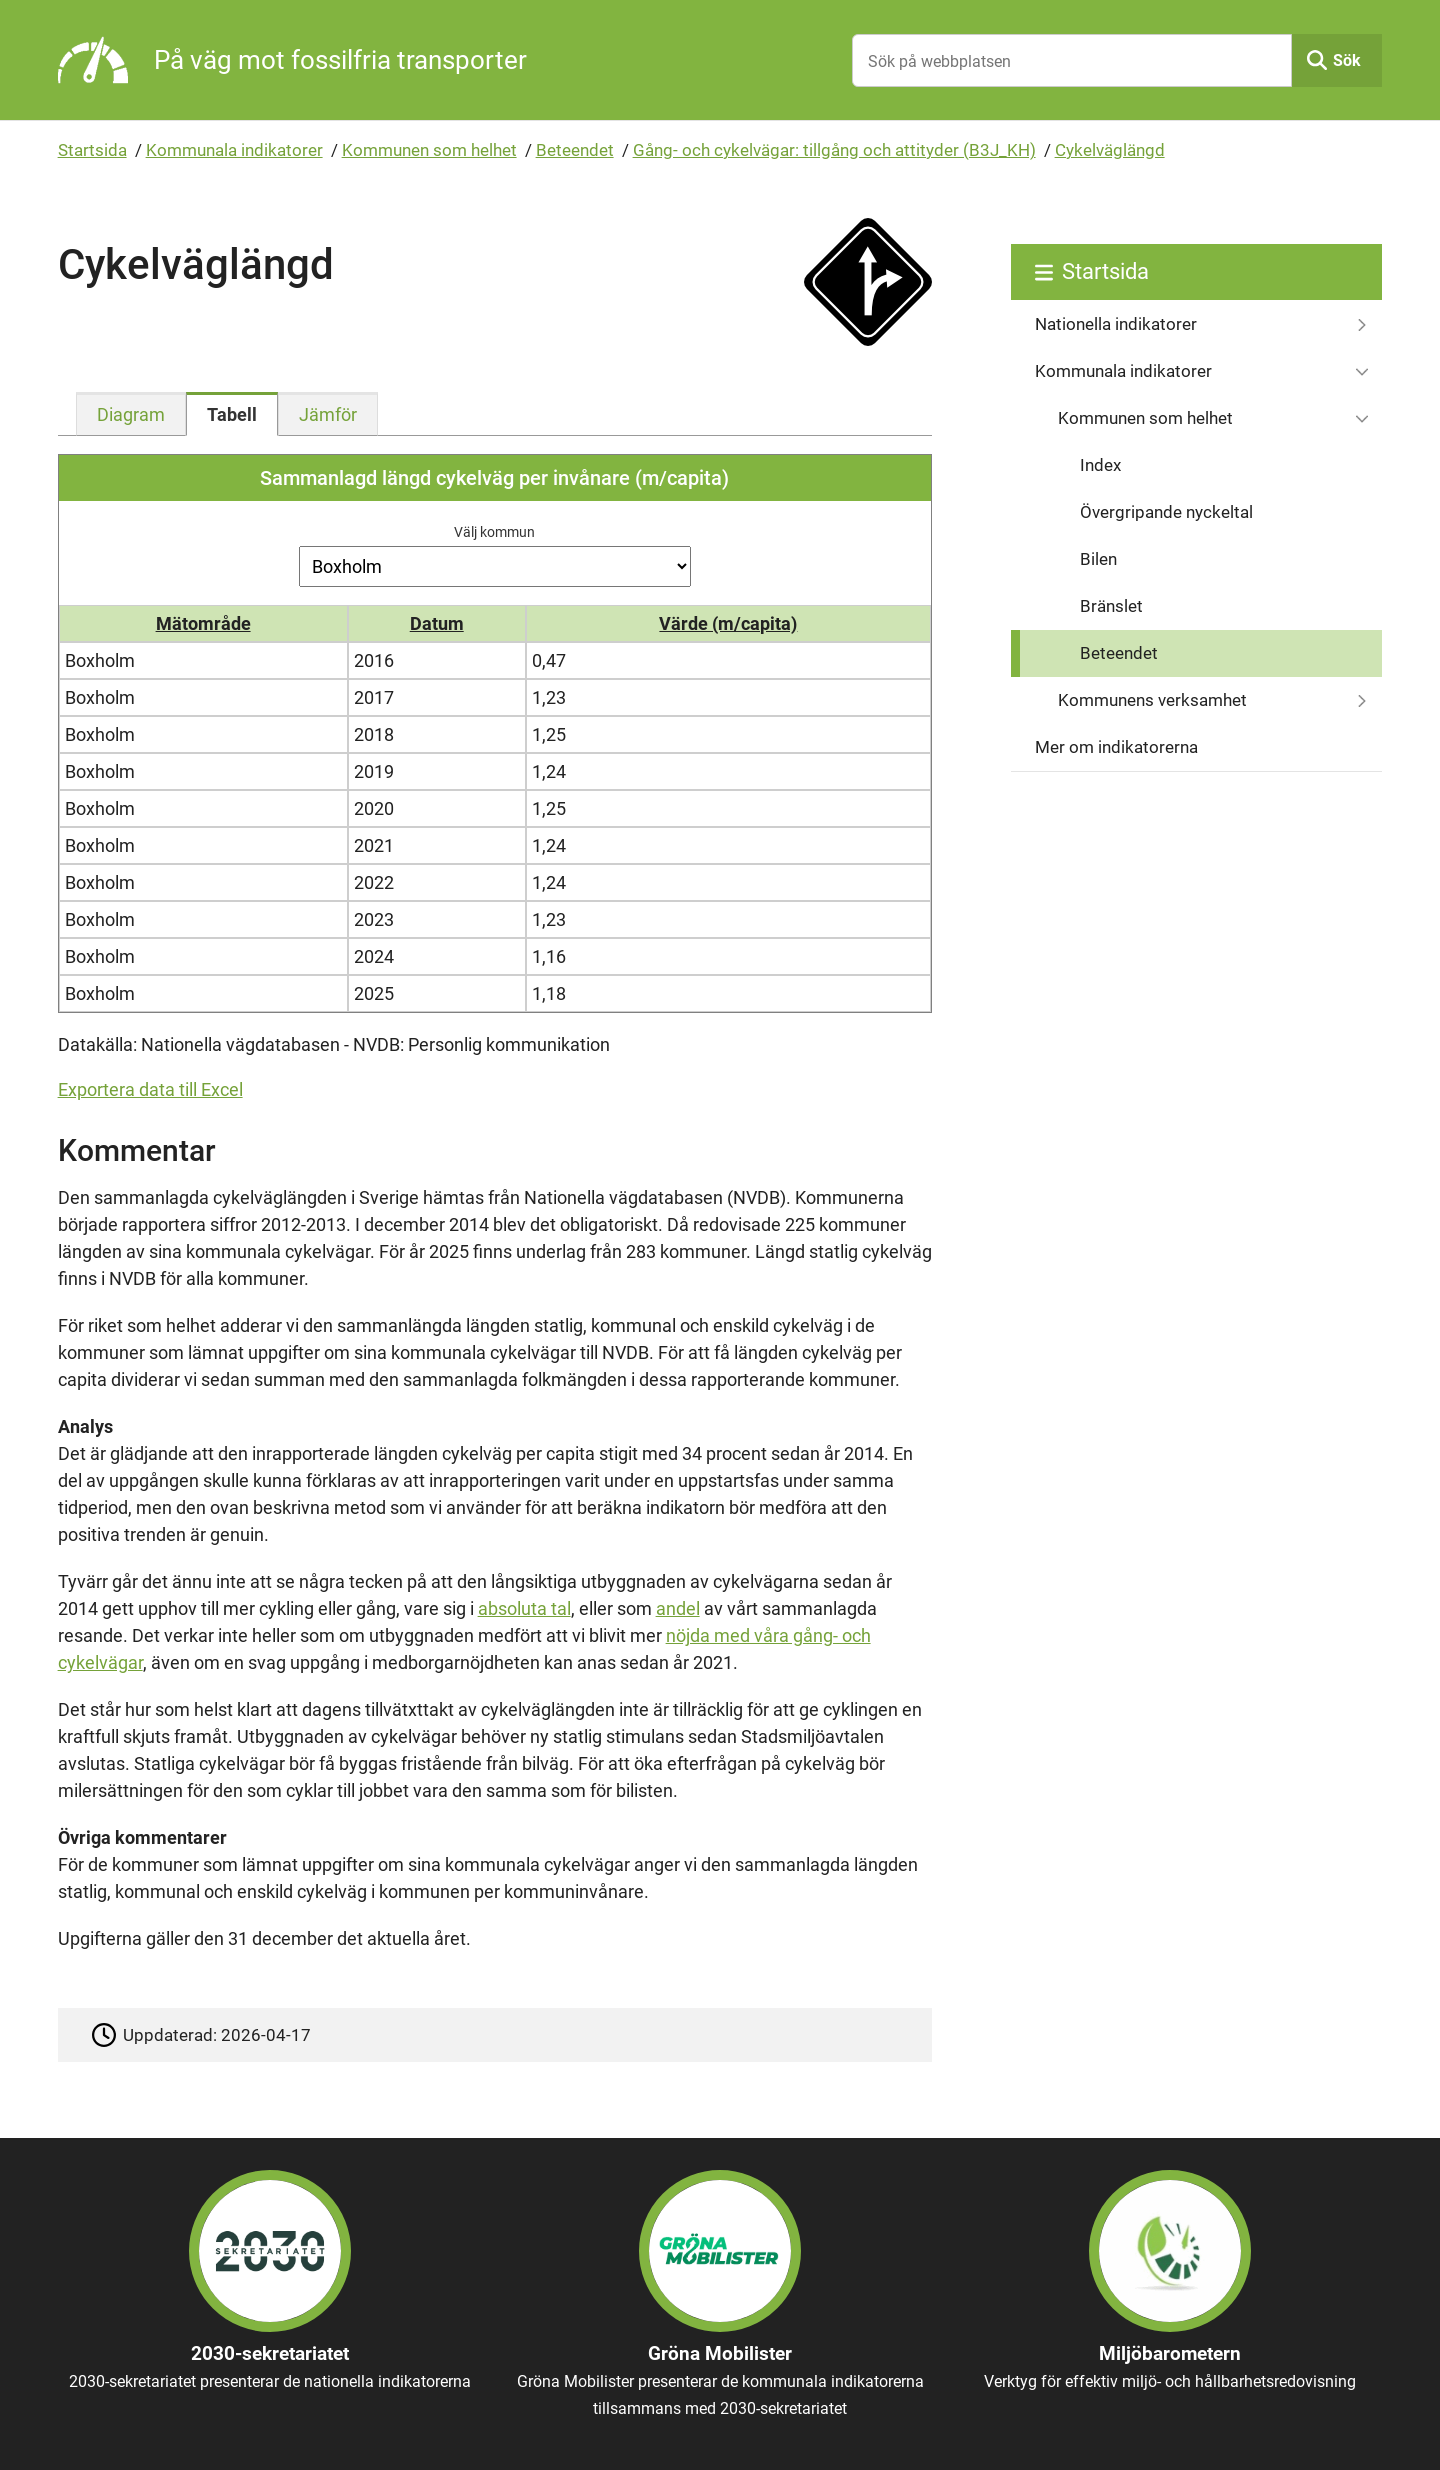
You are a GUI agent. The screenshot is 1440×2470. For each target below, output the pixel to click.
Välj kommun (494, 532)
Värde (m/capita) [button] (728, 623)
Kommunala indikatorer (234, 150)
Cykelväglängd (1110, 150)
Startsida (92, 150)
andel (678, 1608)
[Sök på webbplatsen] (1072, 60)
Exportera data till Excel (150, 1089)
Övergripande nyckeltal (1166, 512)
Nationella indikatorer (1116, 324)
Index (1100, 465)
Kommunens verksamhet (1152, 700)
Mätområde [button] (203, 623)
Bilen (1098, 559)
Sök (1347, 60)
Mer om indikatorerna (1116, 747)
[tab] (131, 414)
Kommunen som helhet (429, 150)
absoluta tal (524, 1608)
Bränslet (1111, 606)
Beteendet (575, 150)
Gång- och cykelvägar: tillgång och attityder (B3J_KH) (834, 150)
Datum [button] (437, 623)
